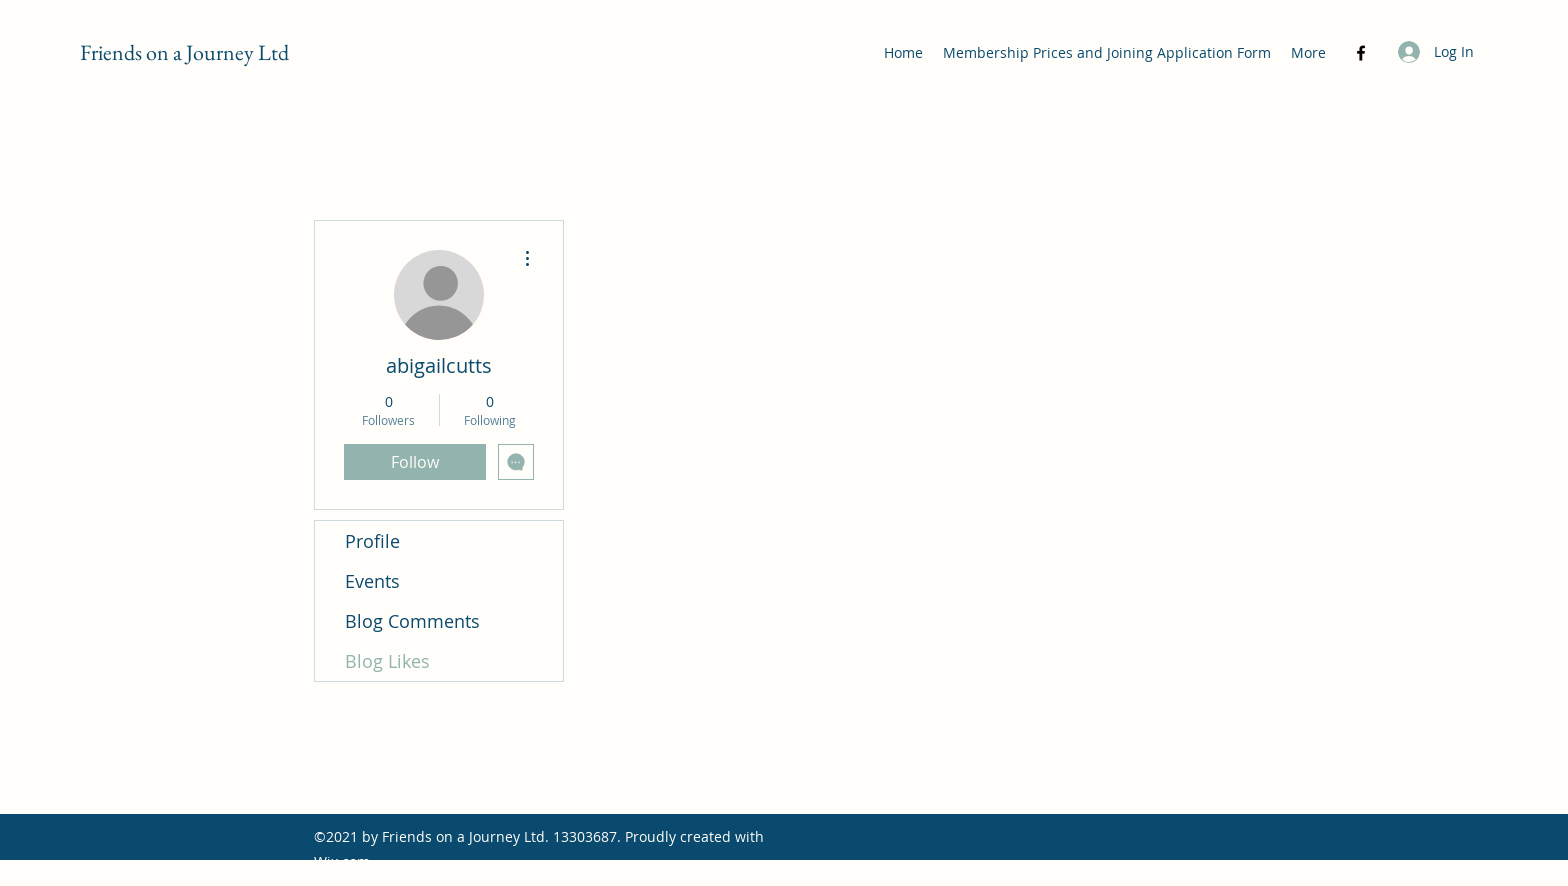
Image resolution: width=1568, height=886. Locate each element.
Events (372, 581)
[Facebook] (1361, 53)
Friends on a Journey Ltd (184, 52)
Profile (372, 541)
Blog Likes (387, 661)
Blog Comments (412, 621)
